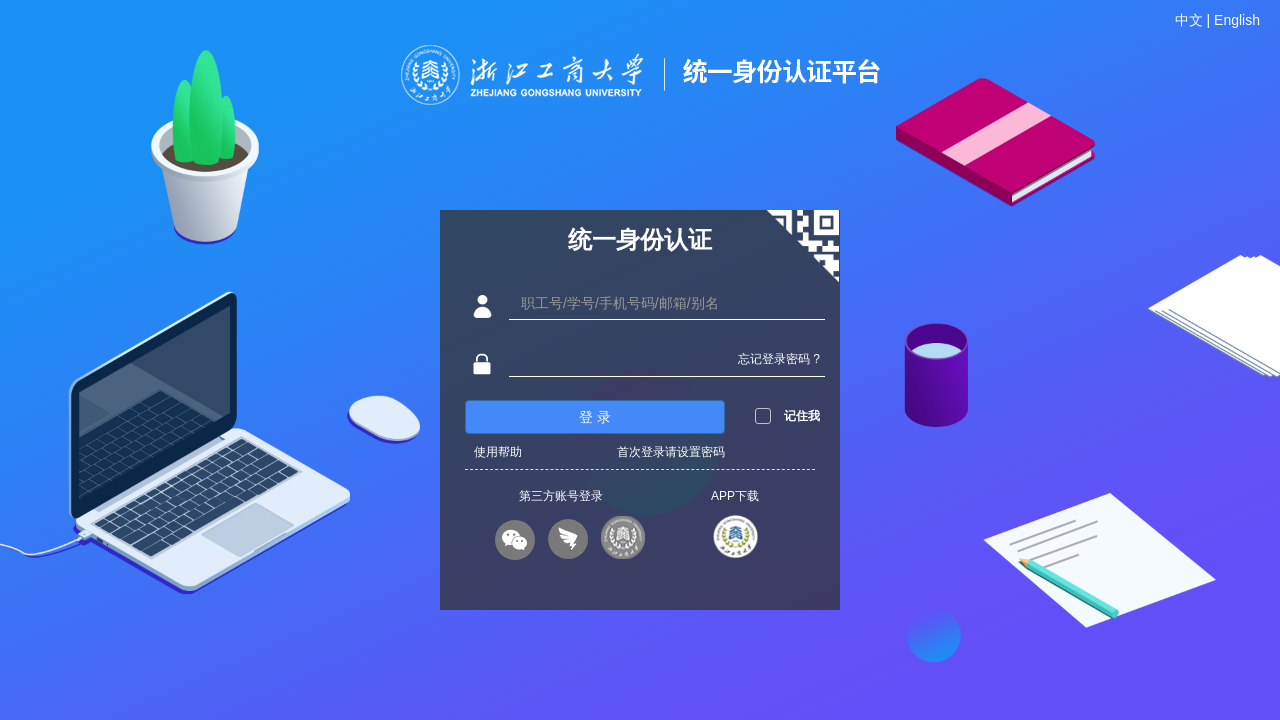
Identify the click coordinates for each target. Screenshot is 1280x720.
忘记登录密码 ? (779, 359)
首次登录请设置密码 (671, 452)
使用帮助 (498, 452)
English (1237, 20)
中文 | (1194, 20)
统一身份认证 (640, 239)
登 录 (595, 417)
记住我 (802, 416)
